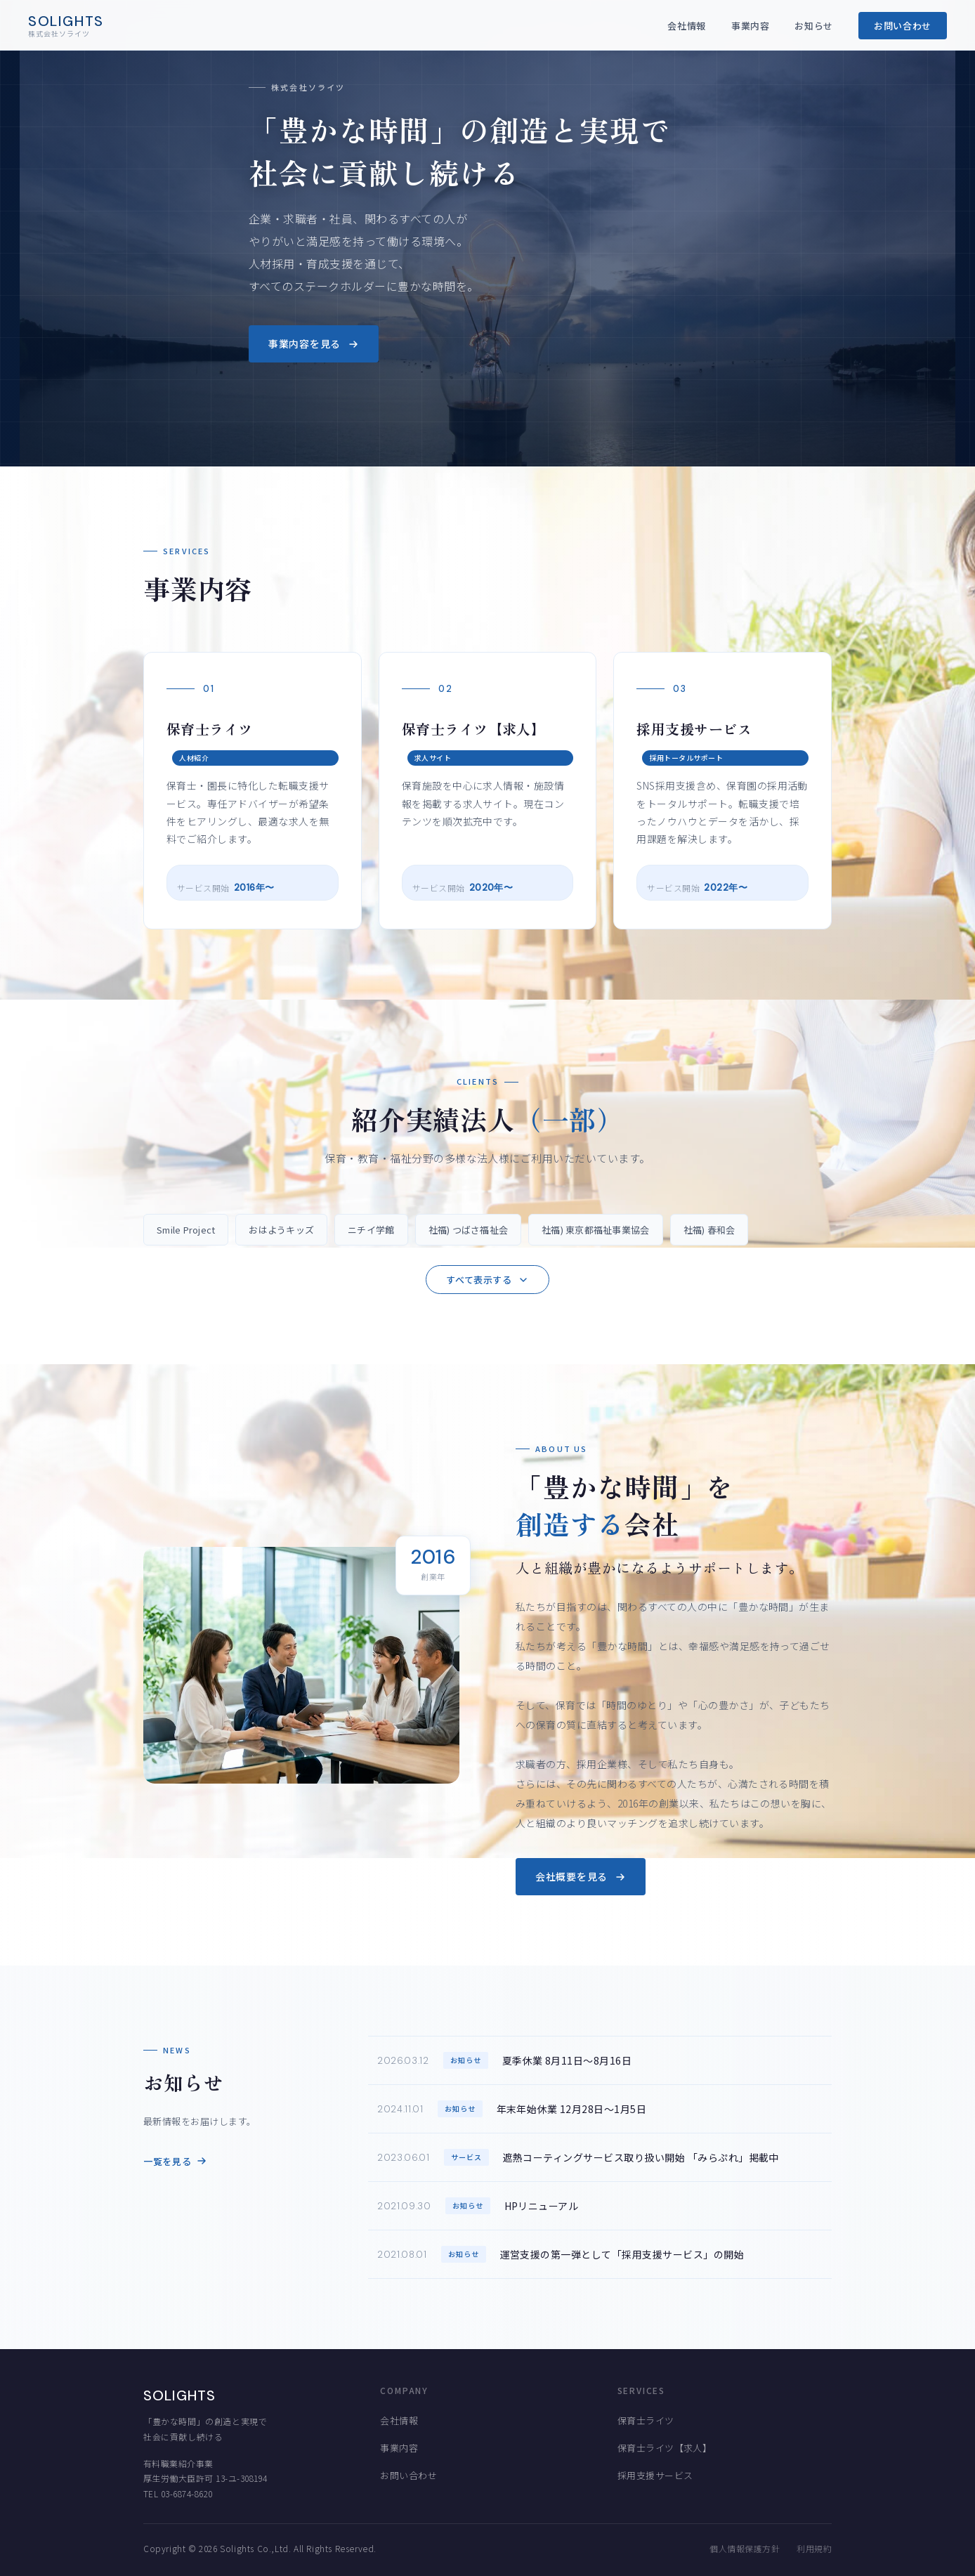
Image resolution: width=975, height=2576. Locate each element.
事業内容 (750, 25)
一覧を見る (175, 2161)
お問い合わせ (902, 25)
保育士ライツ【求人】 (664, 2447)
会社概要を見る (580, 1876)
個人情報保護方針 (744, 2548)
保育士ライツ (645, 2420)
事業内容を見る (313, 343)
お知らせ (813, 25)
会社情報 (686, 25)
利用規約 (814, 2548)
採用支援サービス (655, 2475)
